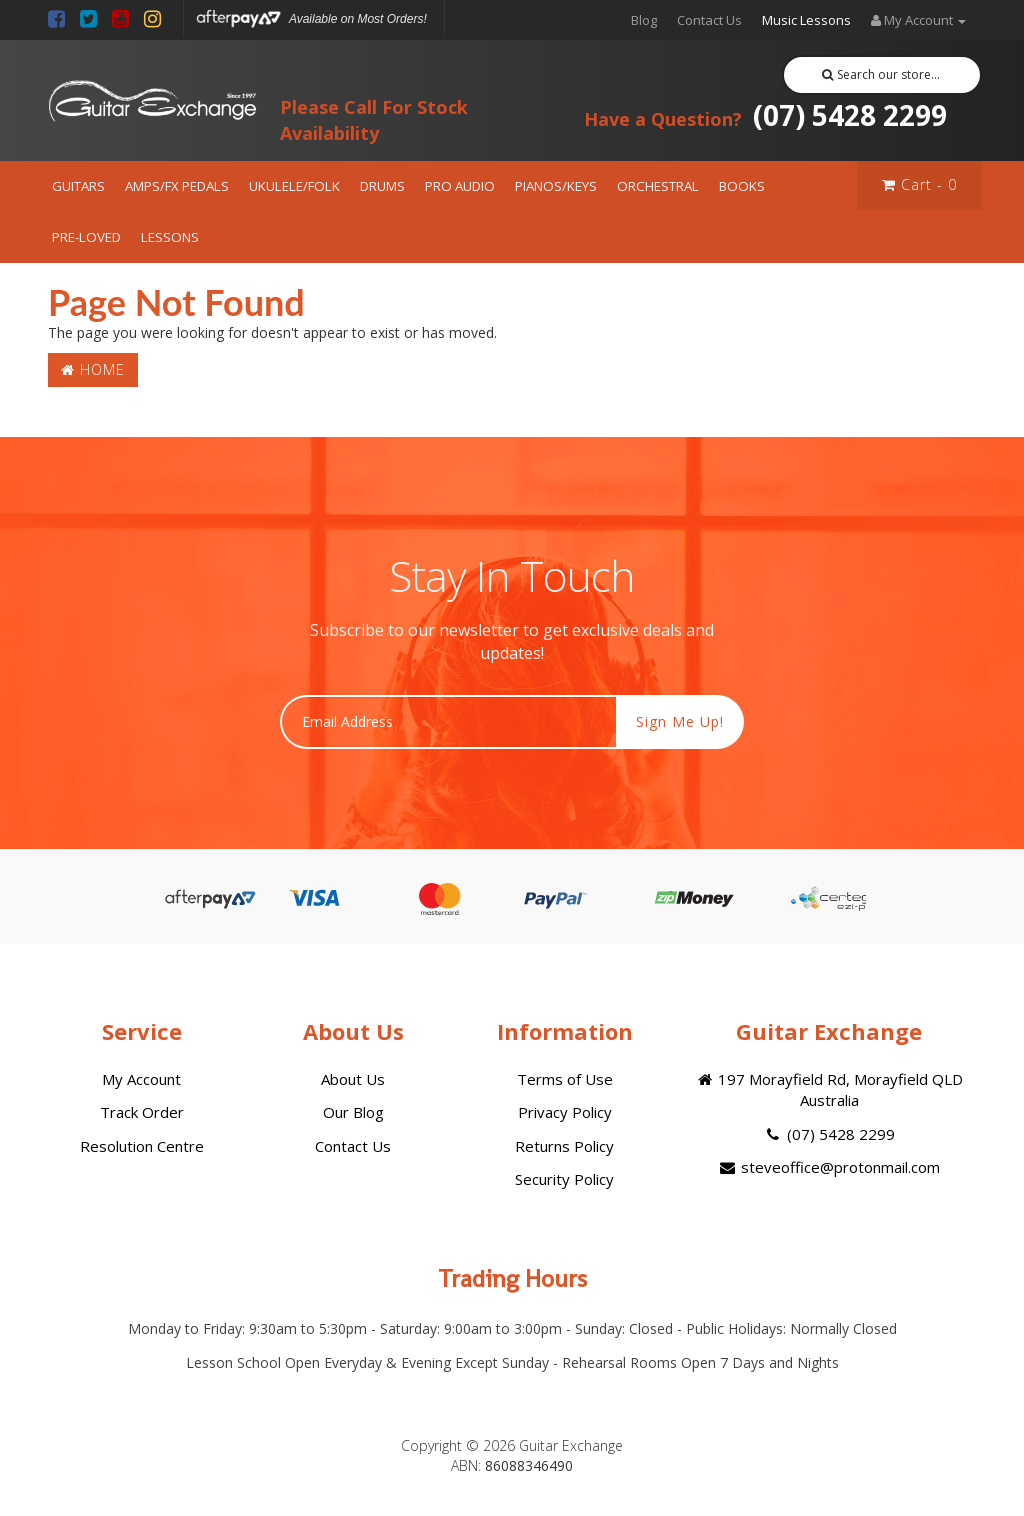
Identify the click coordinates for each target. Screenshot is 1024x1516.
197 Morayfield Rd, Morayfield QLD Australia (829, 1089)
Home (93, 369)
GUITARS (78, 186)
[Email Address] (448, 722)
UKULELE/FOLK (294, 186)
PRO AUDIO (460, 186)
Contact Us (709, 20)
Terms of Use (565, 1079)
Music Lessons (806, 20)
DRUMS (382, 186)
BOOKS (742, 186)
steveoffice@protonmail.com (829, 1167)
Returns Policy (564, 1146)
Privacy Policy (565, 1112)
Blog (644, 20)
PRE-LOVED (86, 237)
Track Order (142, 1112)
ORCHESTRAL (658, 186)
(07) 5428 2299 (765, 115)
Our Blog (353, 1112)
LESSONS (170, 237)
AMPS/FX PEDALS (177, 186)
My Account (141, 1079)
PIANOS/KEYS (556, 186)
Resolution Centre (142, 1146)
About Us (353, 1079)
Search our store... (881, 74)
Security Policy (564, 1179)
